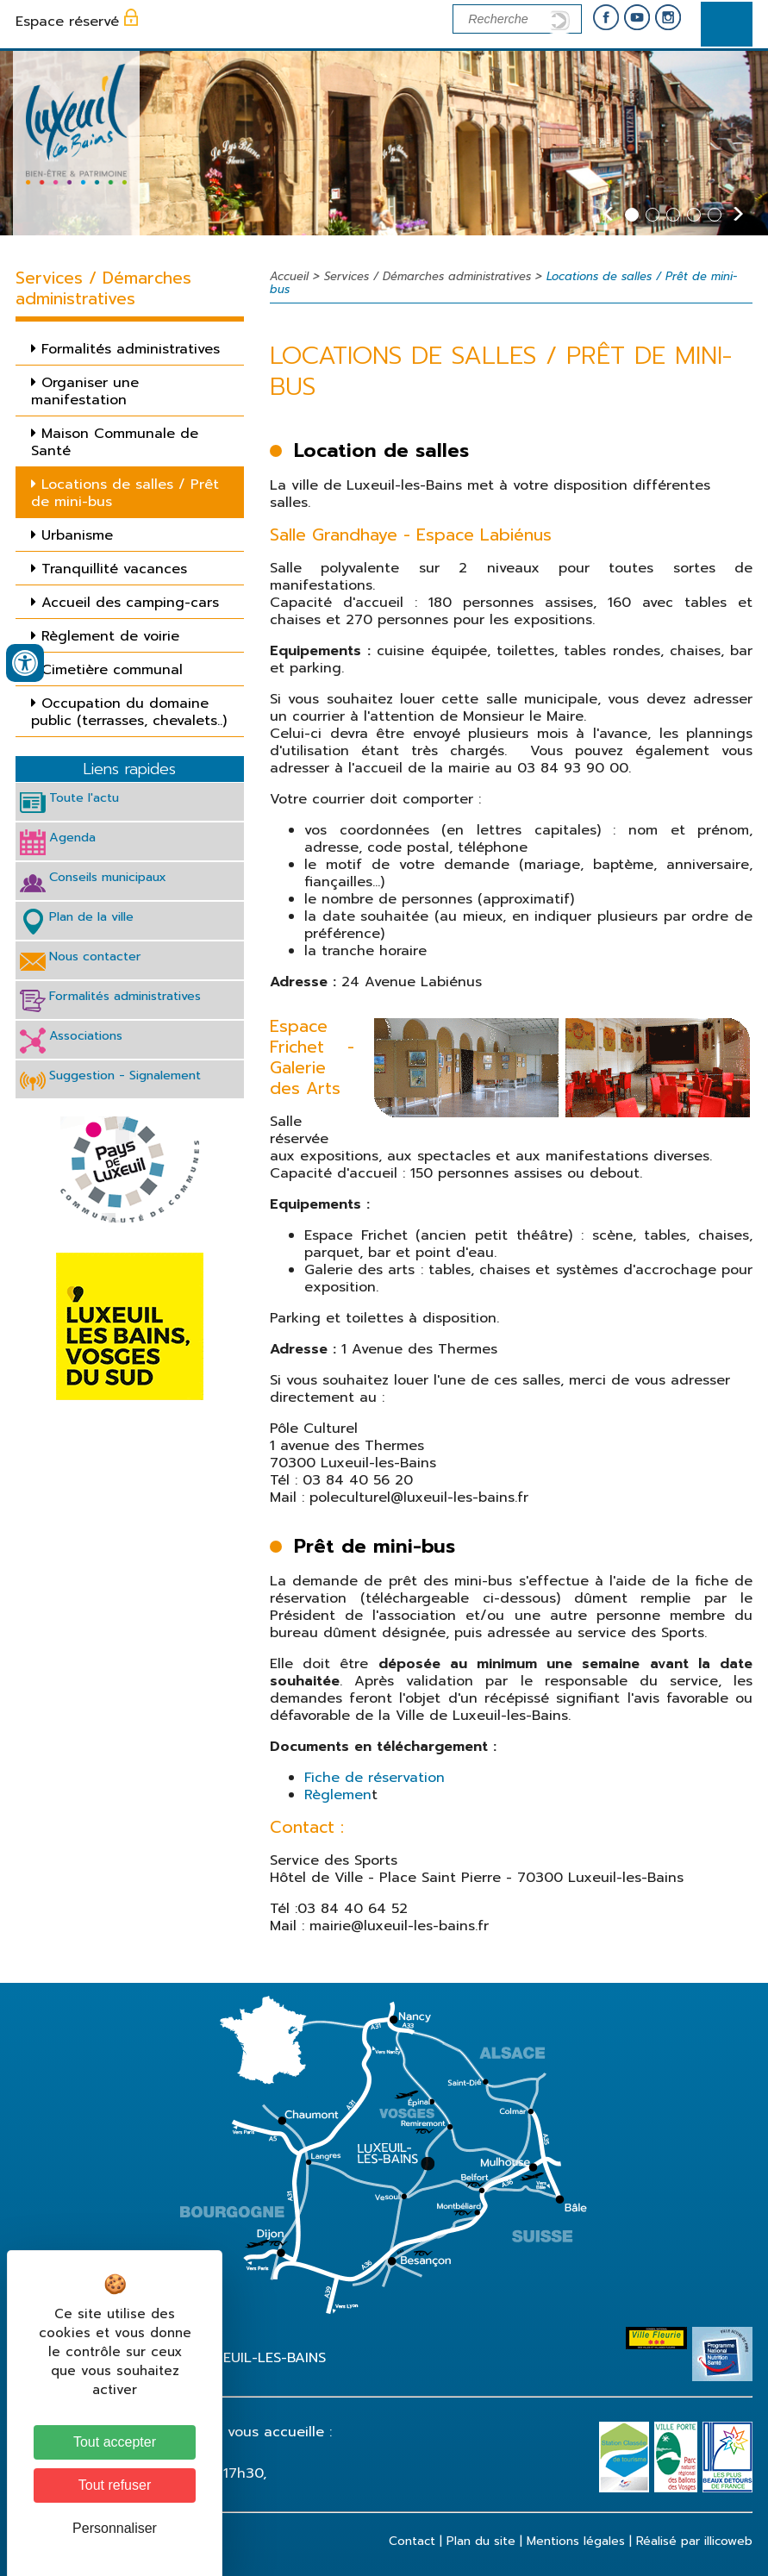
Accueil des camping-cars (130, 602)
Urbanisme (77, 535)
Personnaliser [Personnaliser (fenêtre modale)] (114, 2528)
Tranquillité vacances (114, 569)
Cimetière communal (112, 670)
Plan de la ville (91, 916)
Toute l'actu (84, 797)
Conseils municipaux (107, 876)
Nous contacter (95, 956)
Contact (412, 2541)
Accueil (289, 276)
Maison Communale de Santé (114, 442)
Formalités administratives (130, 349)
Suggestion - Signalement (125, 1075)
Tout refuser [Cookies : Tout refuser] (114, 2485)
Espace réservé (67, 21)
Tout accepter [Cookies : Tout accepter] (114, 2442)
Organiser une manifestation (85, 391)
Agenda (72, 837)
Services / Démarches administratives (427, 276)
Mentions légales (576, 2541)
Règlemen (338, 1795)
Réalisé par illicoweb (694, 2541)
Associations (85, 1035)
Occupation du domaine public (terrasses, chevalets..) (129, 712)
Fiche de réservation (374, 1777)
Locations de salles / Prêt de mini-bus (125, 493)
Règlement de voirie (110, 636)
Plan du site (480, 2541)
